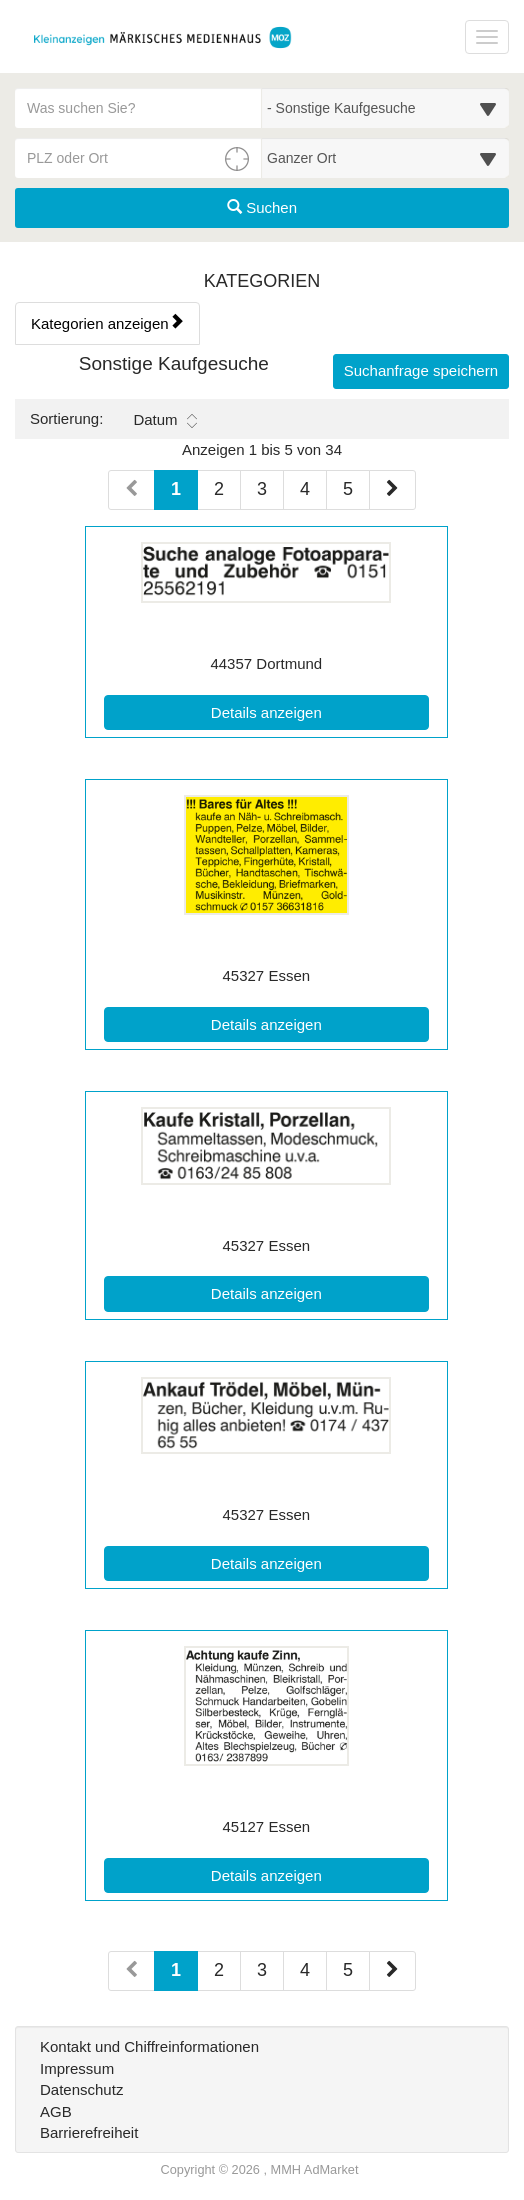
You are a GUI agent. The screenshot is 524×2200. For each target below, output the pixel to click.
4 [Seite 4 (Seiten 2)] (305, 1970)
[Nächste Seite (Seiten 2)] (392, 1971)
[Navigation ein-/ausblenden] (487, 37)
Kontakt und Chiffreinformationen (149, 2046)
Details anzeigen (312, 711)
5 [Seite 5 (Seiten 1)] (348, 489)
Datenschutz (81, 2089)
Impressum (77, 2068)
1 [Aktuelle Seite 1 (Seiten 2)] (176, 1968)
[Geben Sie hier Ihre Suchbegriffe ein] (138, 108)
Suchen (262, 207)
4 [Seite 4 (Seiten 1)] (305, 489)
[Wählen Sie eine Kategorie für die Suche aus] (385, 108)
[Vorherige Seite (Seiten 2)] (131, 1971)
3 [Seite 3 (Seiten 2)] (262, 1970)
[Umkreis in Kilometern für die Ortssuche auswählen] (385, 158)
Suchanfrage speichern (421, 370)
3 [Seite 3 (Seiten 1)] (262, 489)
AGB (56, 2111)
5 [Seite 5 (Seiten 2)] (348, 1970)
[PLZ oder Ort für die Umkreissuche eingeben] (138, 158)
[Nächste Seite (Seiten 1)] (392, 490)
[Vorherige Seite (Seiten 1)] (131, 490)
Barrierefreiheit (89, 2132)
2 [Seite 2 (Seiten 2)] (219, 1970)
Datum (164, 420)
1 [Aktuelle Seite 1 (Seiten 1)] (176, 487)
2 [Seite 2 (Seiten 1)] (219, 489)
